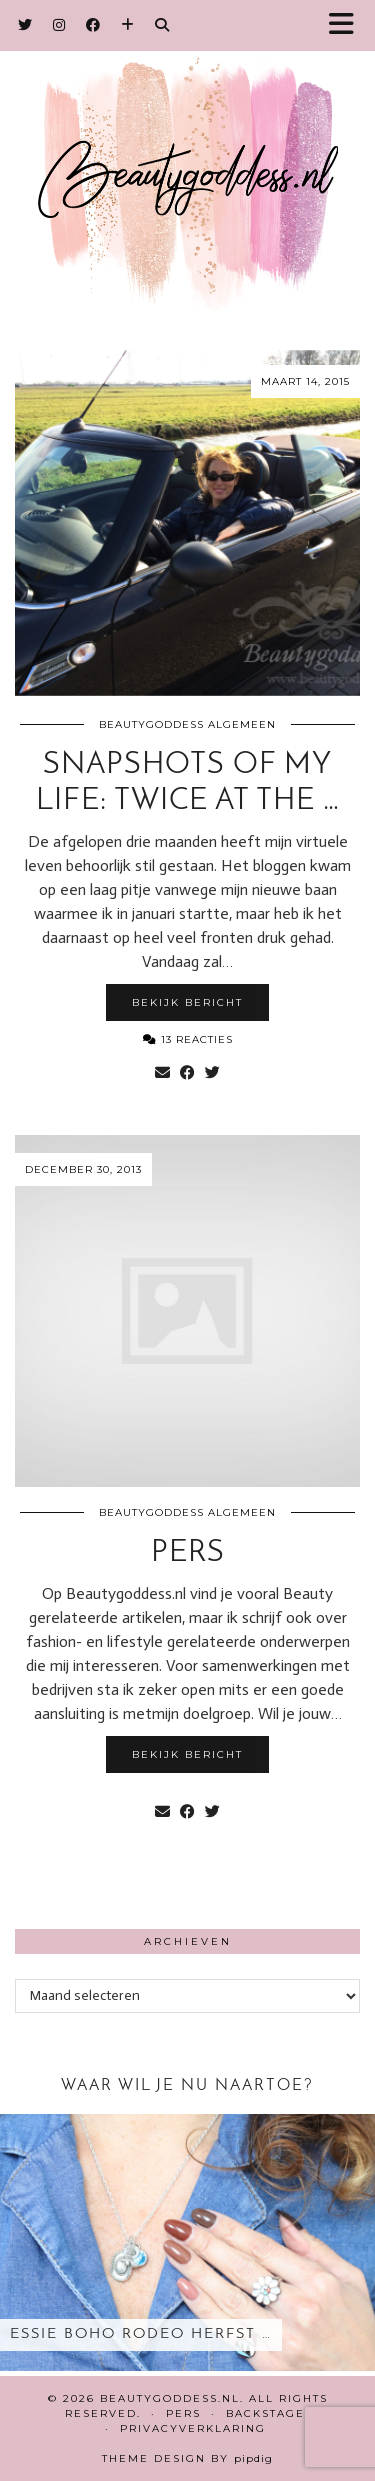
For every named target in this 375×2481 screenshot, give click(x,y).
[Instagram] (59, 25)
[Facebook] (93, 25)
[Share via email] (162, 1073)
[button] (348, 25)
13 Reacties (188, 1039)
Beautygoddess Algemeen (187, 724)
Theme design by (187, 2458)
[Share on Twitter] (212, 1073)
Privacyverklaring (193, 2428)
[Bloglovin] (128, 25)
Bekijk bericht (187, 1002)
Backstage (265, 2413)
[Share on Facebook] (187, 1073)
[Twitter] (25, 25)
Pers (188, 1553)
